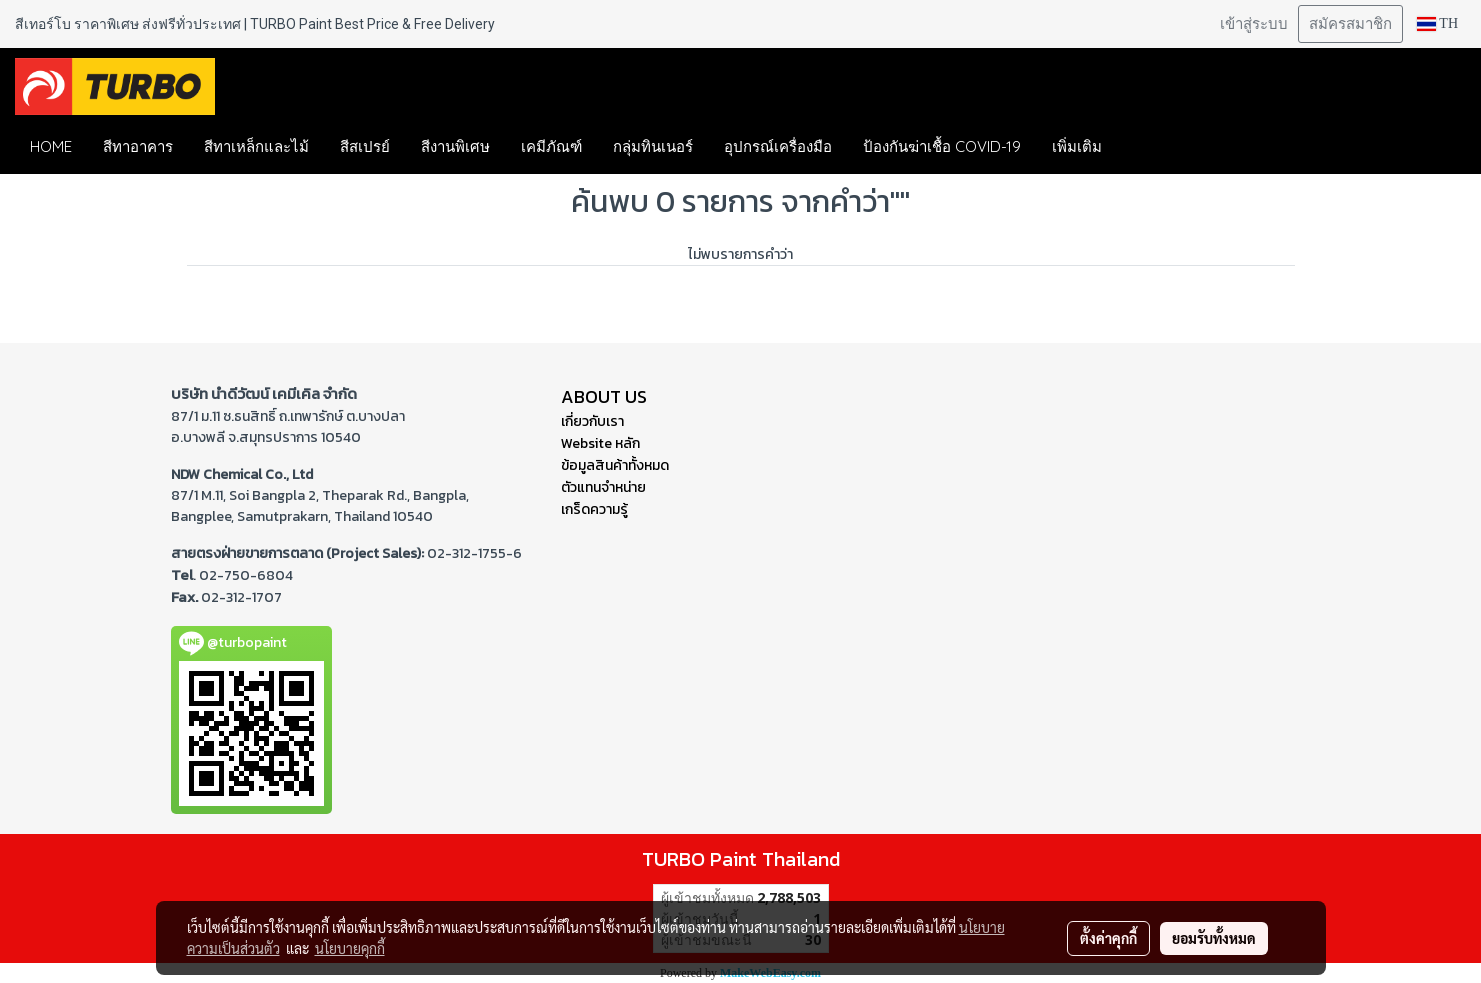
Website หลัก (600, 443)
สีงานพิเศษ (455, 146)
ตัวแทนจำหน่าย (603, 487)
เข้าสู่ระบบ (1254, 24)
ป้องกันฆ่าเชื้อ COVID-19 (942, 146)
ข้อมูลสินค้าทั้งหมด (615, 465)
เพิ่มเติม (1077, 146)
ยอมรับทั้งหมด (1214, 938)
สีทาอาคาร (138, 146)
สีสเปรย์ (365, 146)
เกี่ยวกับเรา (592, 421)
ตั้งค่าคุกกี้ (1108, 938)
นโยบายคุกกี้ (350, 948)
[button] (1147, 147)
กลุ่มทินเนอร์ (653, 146)
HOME (51, 146)
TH (1437, 23)
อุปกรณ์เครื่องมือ (778, 146)
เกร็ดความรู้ (594, 509)
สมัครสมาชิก (1350, 24)
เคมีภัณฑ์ (551, 146)
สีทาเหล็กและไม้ (256, 146)
